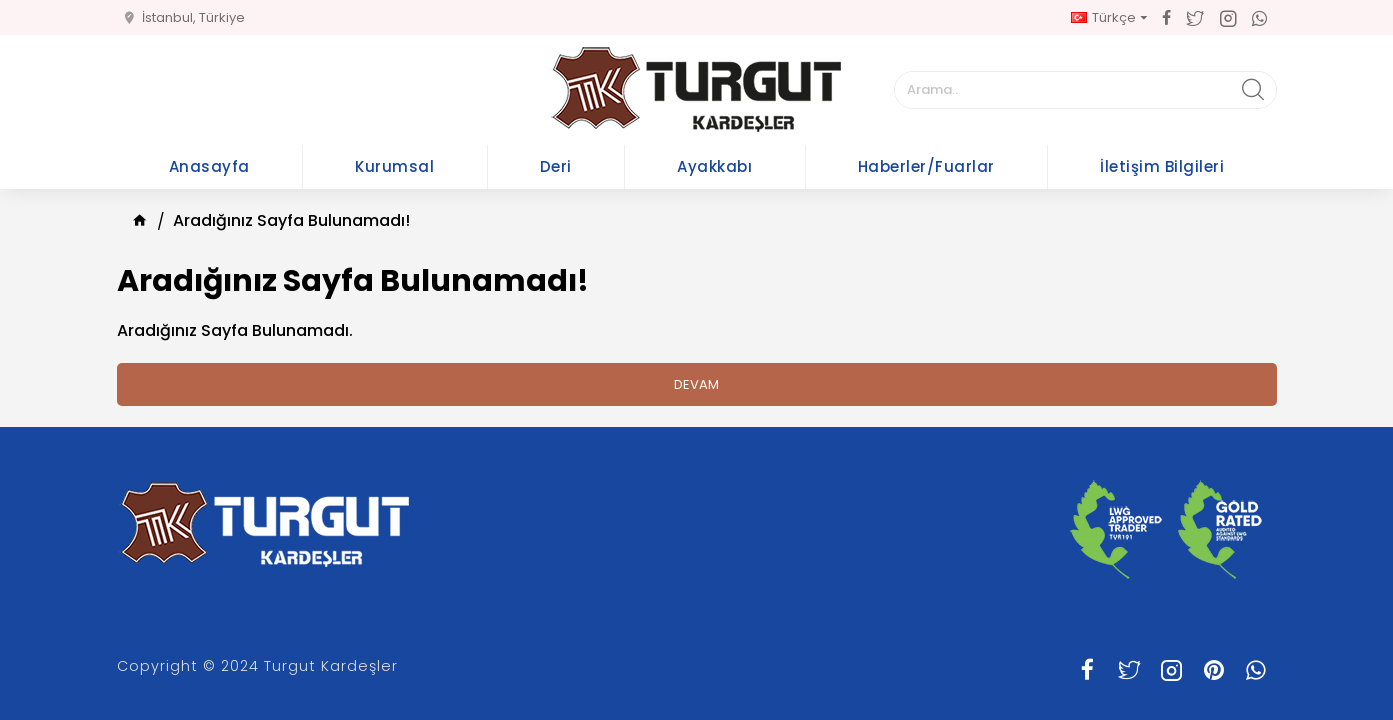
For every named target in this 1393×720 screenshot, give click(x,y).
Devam (696, 384)
